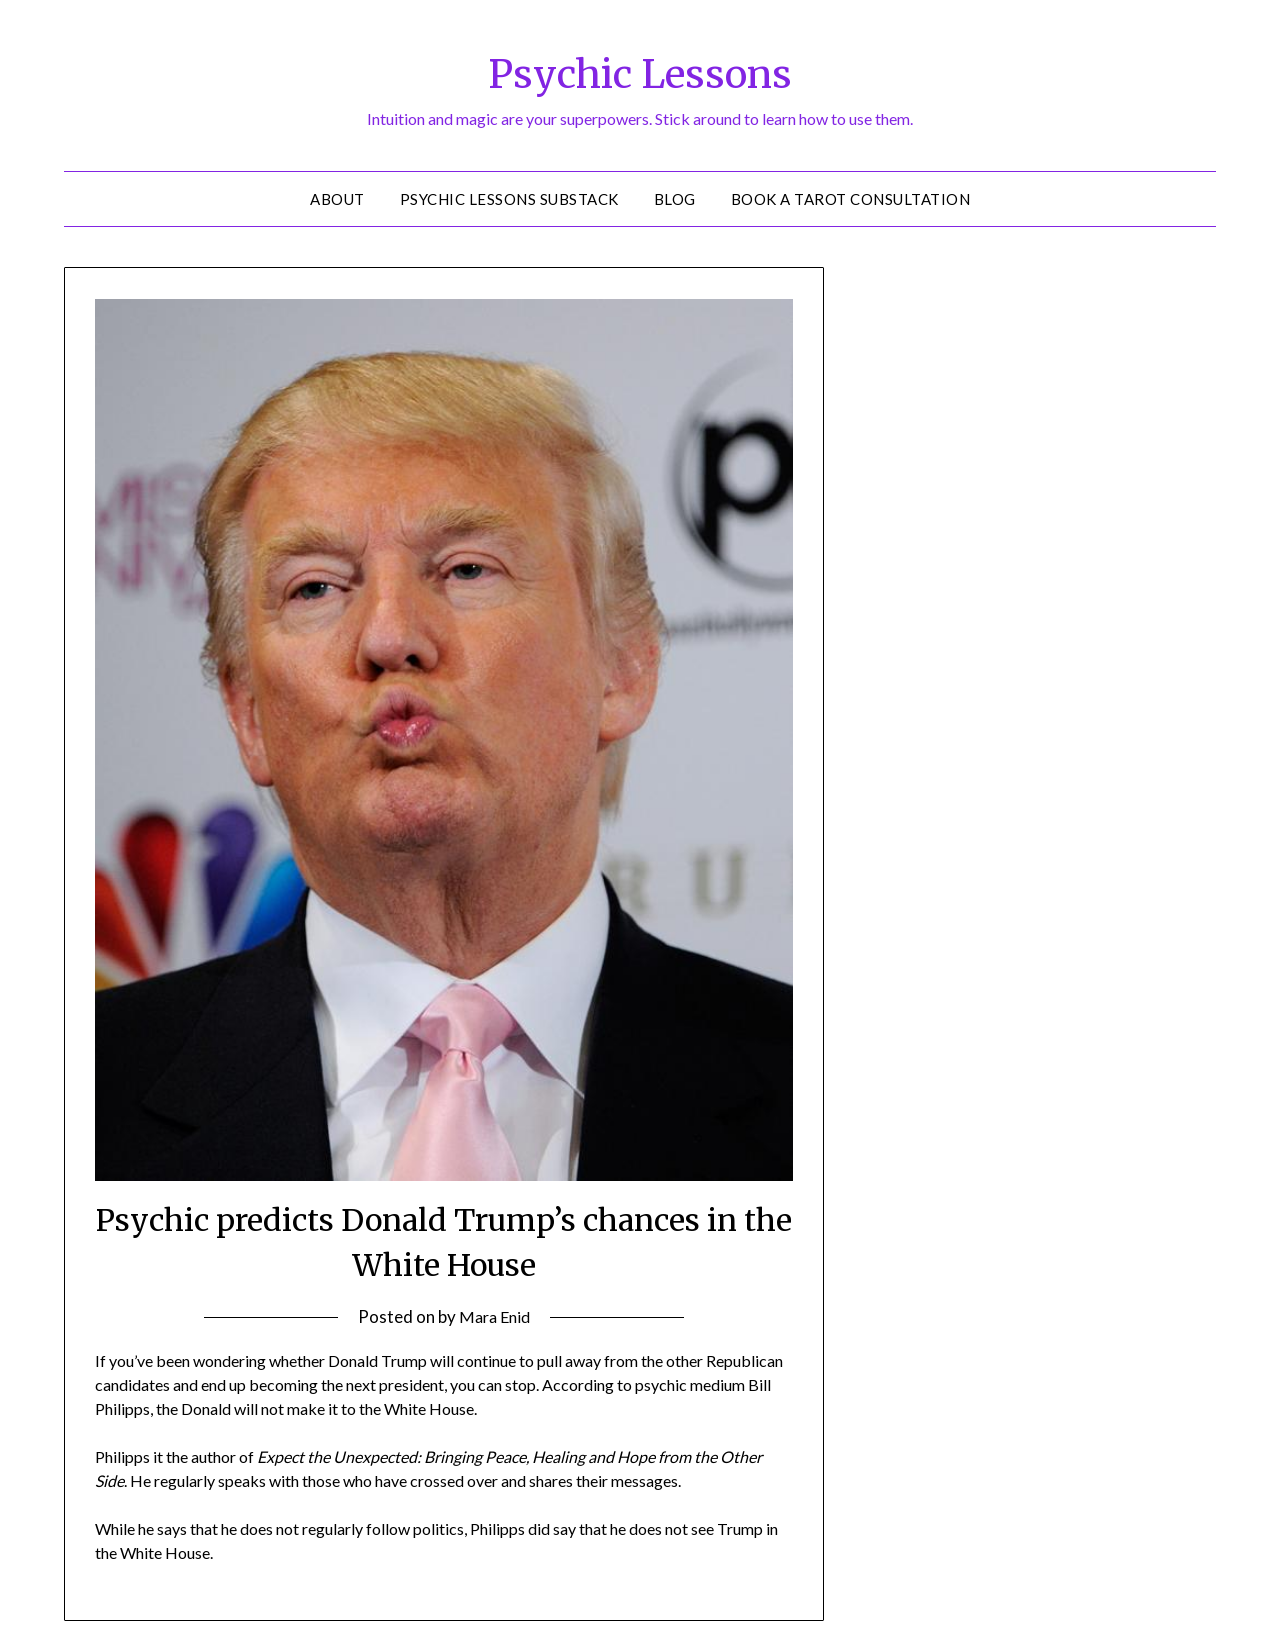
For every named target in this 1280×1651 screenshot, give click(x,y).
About (337, 199)
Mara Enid (494, 1316)
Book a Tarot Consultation (851, 199)
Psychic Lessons (640, 71)
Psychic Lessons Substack (509, 199)
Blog (675, 199)
